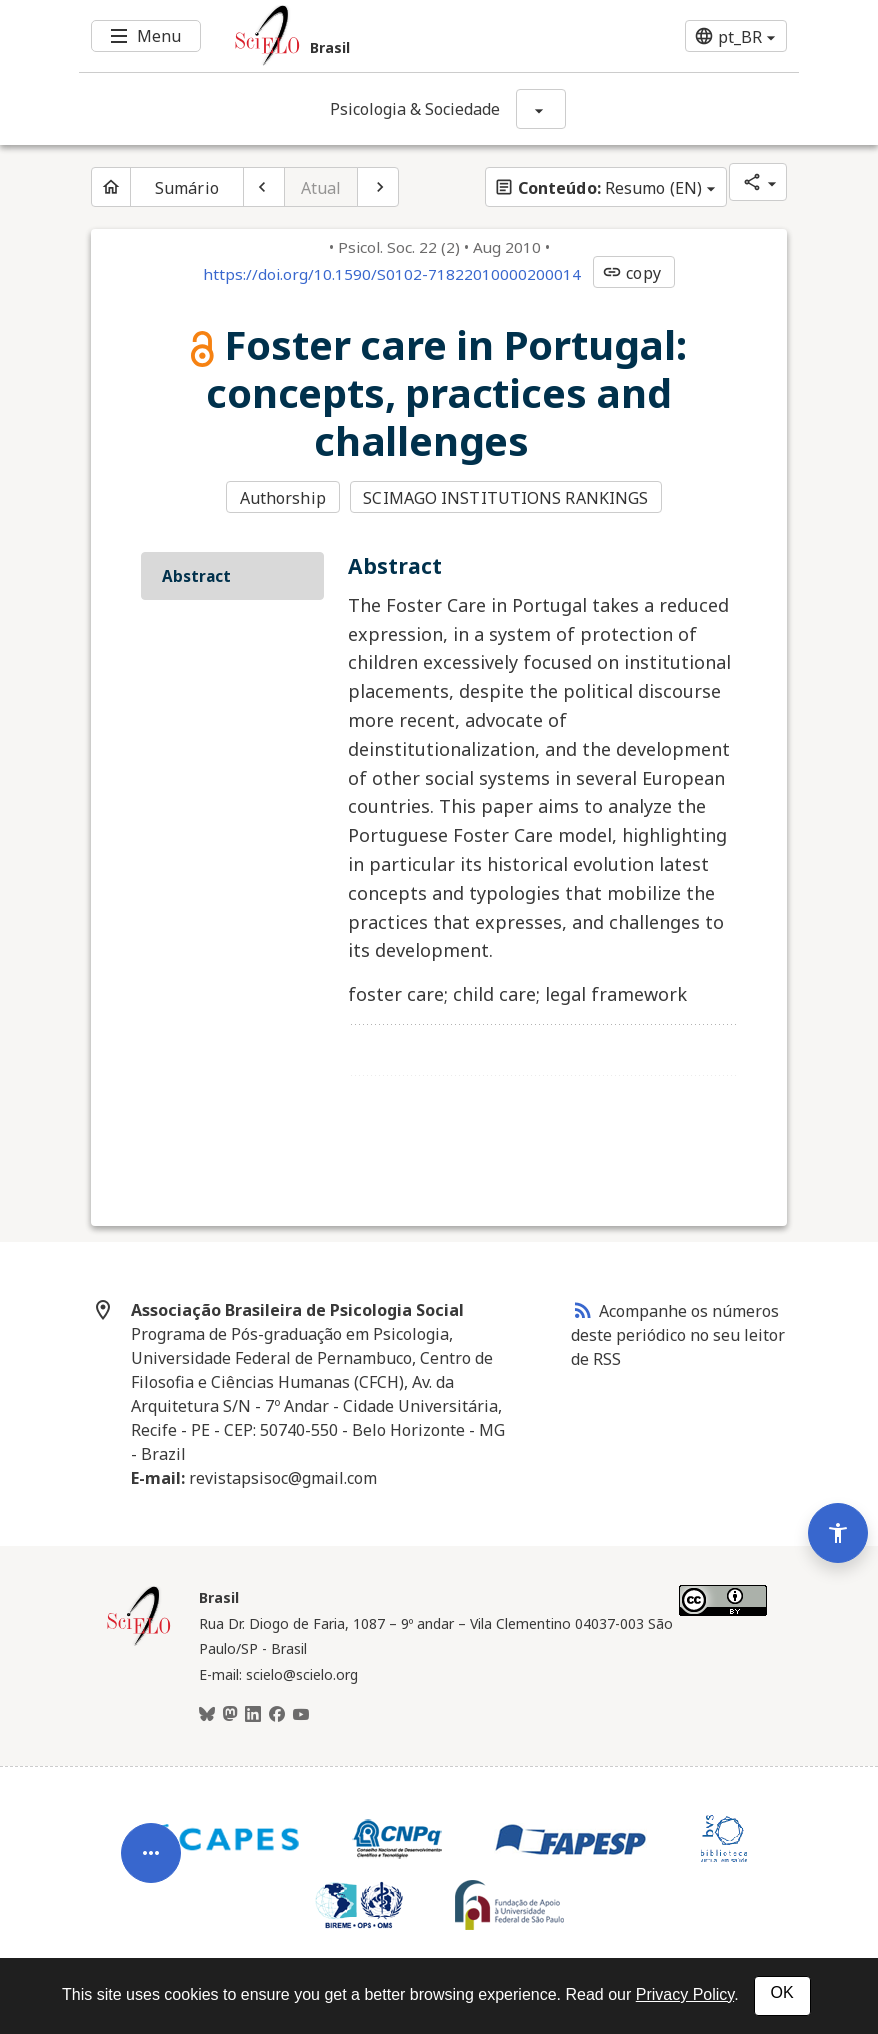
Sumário (187, 188)
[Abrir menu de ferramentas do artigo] (151, 1864)
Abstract (196, 576)
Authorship (283, 498)
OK (782, 1992)
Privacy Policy (685, 1994)
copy (631, 273)
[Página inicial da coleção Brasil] (139, 1643)
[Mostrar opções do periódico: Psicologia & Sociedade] (541, 109)
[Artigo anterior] (264, 187)
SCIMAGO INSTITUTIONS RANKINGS (505, 498)
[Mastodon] (230, 1715)
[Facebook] (277, 1715)
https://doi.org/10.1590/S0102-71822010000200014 (392, 274)
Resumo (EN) (598, 188)
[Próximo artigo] (378, 187)
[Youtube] (301, 1715)
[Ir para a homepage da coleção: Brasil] (379, 36)
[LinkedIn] (253, 1715)
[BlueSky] (207, 1715)
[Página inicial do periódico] (111, 187)
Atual (321, 188)
